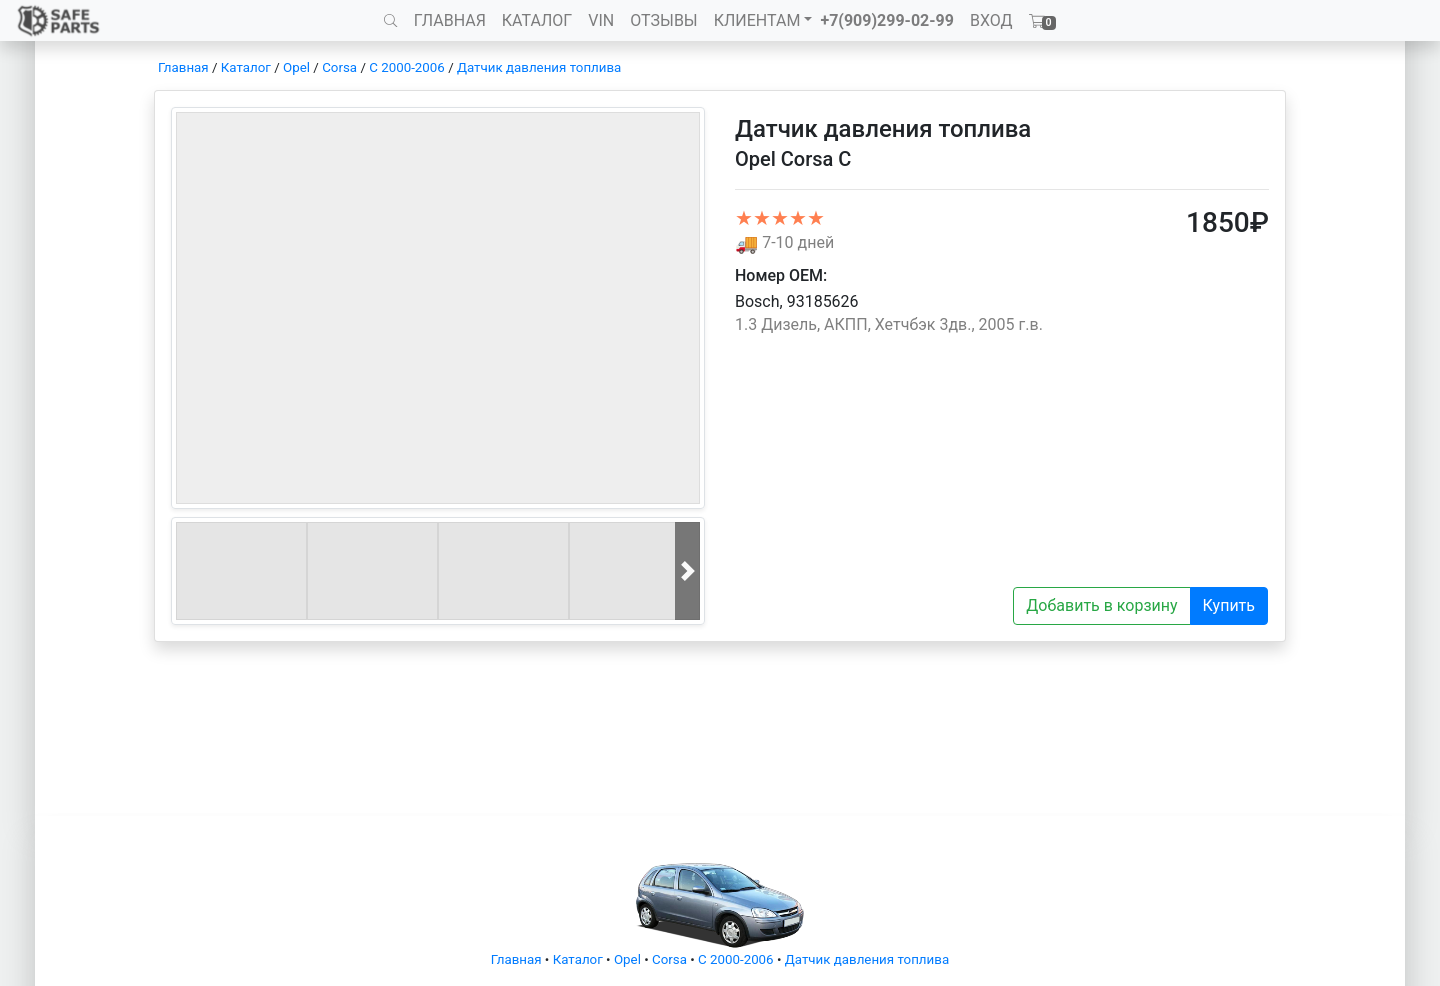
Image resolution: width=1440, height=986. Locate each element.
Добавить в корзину (1101, 605)
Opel (296, 67)
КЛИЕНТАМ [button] (757, 20)
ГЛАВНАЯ (450, 20)
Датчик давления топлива (539, 67)
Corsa (339, 67)
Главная (183, 67)
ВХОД (991, 20)
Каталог (246, 67)
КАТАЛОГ (537, 20)
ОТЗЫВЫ (663, 20)
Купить (1229, 605)
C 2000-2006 (407, 67)
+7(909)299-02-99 (887, 20)
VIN (601, 20)
